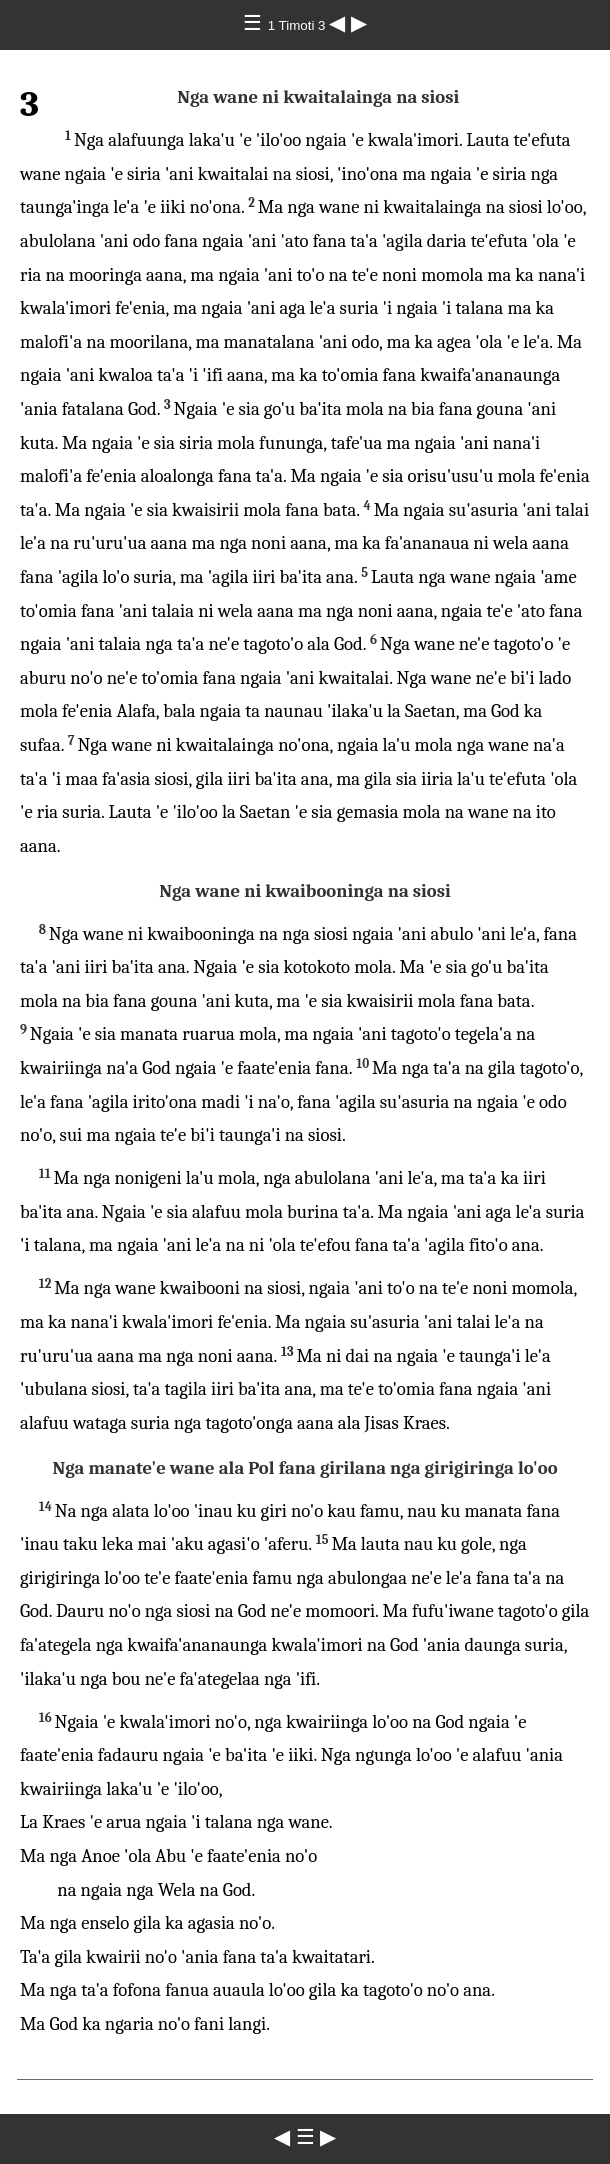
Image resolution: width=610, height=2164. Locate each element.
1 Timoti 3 (298, 25)
